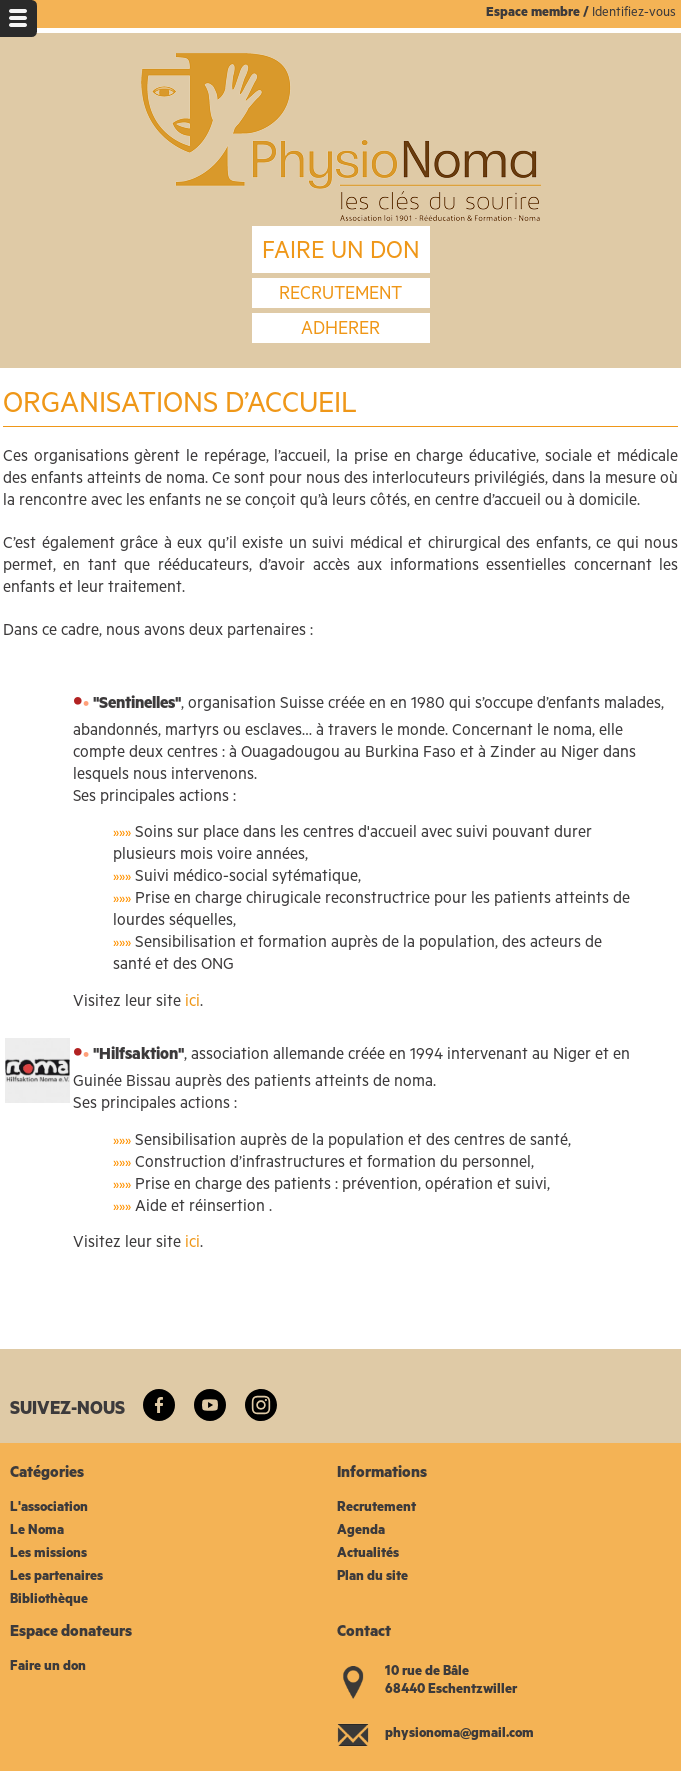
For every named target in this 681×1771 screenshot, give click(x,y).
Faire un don (48, 1667)
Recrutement (376, 1508)
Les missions (48, 1554)
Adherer (340, 331)
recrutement (340, 296)
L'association (49, 1508)
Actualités (368, 1554)
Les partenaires (56, 1577)
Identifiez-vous (634, 13)
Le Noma (37, 1531)
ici (192, 1003)
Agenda (361, 1531)
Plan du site (372, 1577)
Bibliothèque (49, 1600)
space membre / (543, 13)
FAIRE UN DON (341, 254)
